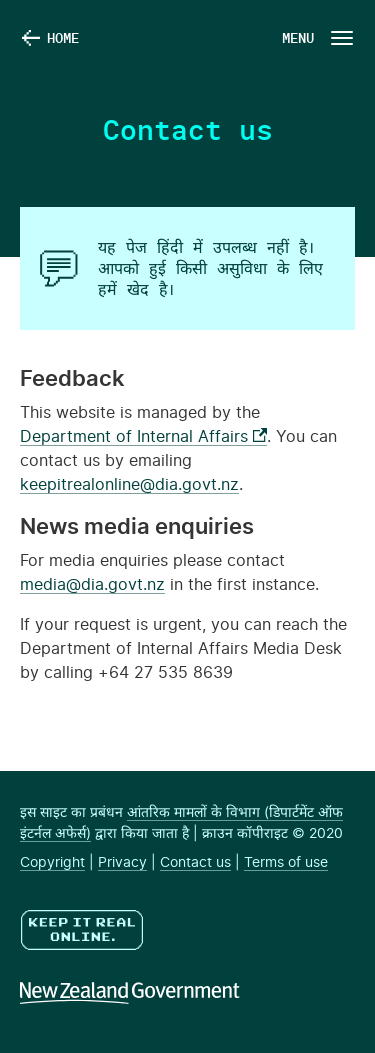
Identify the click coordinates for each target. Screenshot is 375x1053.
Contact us (195, 863)
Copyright (52, 863)
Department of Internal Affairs (143, 437)
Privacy (122, 863)
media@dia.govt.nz (92, 585)
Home (63, 37)
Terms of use (286, 863)
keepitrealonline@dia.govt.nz (129, 485)
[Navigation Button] (316, 37)
